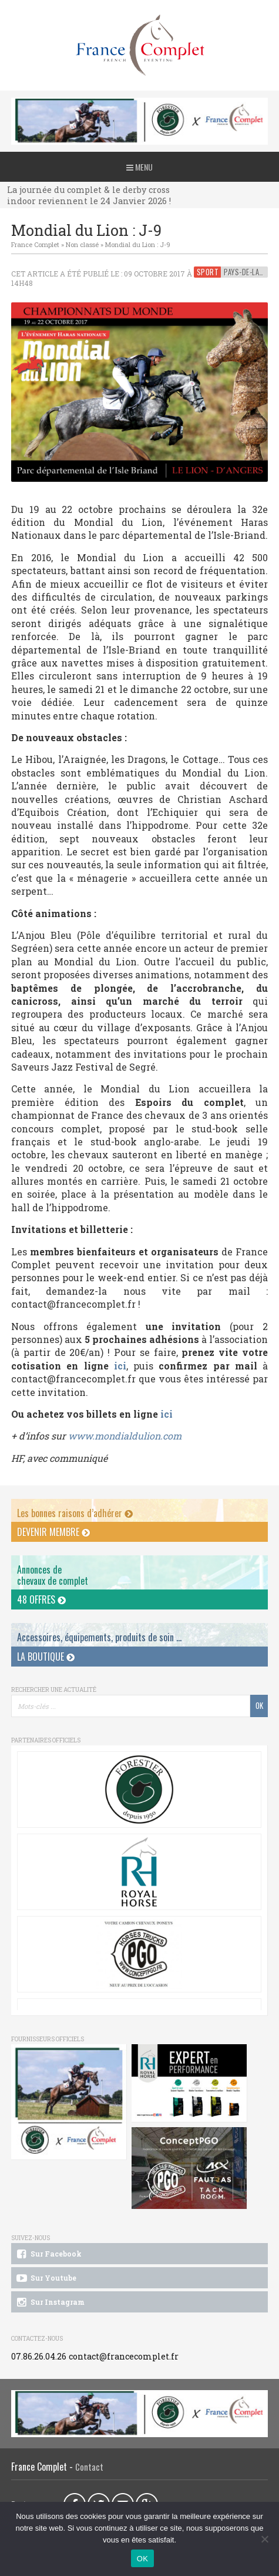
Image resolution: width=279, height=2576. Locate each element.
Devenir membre (53, 1532)
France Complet (35, 244)
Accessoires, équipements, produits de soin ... (99, 1637)
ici (117, 1365)
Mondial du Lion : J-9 (137, 244)
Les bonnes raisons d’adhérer (75, 1513)
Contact (89, 2467)
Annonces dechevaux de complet (52, 1575)
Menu (139, 167)
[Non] (264, 2539)
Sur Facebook (48, 2254)
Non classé (82, 244)
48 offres (41, 1599)
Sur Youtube (45, 2278)
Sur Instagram (50, 2302)
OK (142, 2558)
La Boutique (46, 1656)
